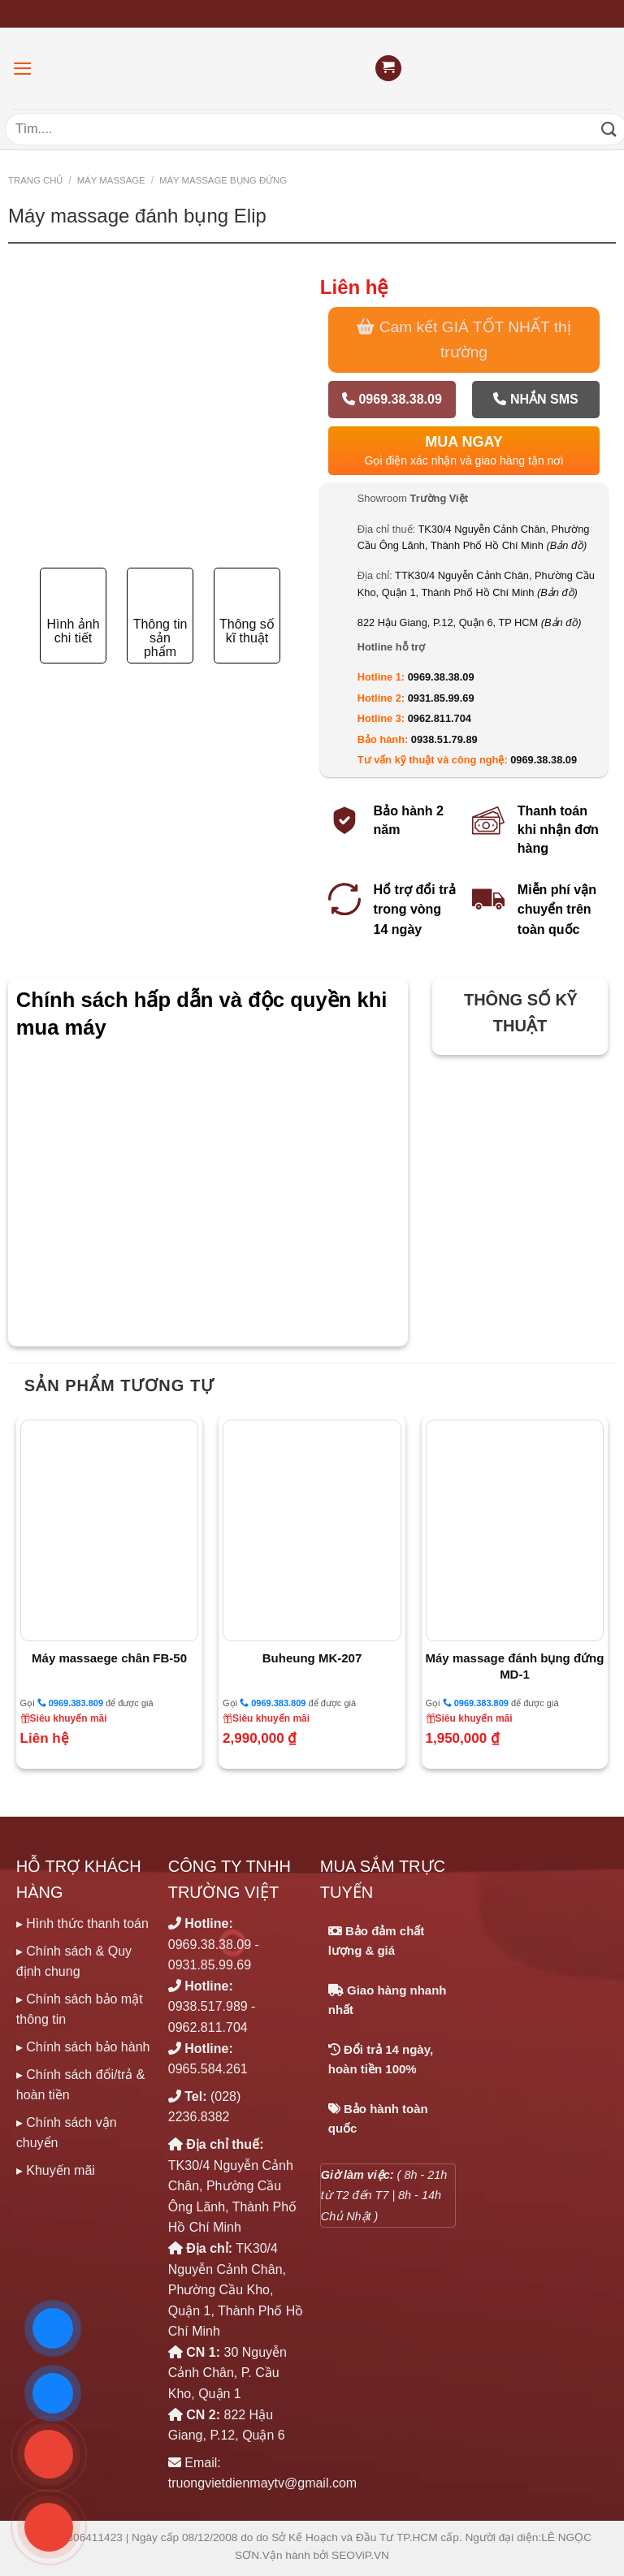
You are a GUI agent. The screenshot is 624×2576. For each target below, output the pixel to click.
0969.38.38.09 (392, 399)
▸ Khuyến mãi (55, 2170)
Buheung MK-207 (312, 1658)
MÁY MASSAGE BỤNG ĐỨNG (223, 180)
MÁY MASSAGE (111, 180)
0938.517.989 (208, 2006)
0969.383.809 (70, 1702)
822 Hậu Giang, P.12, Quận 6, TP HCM (470, 622)
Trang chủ (35, 180)
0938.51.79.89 (444, 739)
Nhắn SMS (535, 399)
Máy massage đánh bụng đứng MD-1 (515, 1666)
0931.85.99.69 (441, 698)
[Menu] (22, 68)
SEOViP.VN (360, 2555)
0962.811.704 (439, 718)
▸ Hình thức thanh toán (82, 1923)
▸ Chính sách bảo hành (83, 2047)
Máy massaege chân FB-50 (109, 1658)
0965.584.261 (208, 2069)
